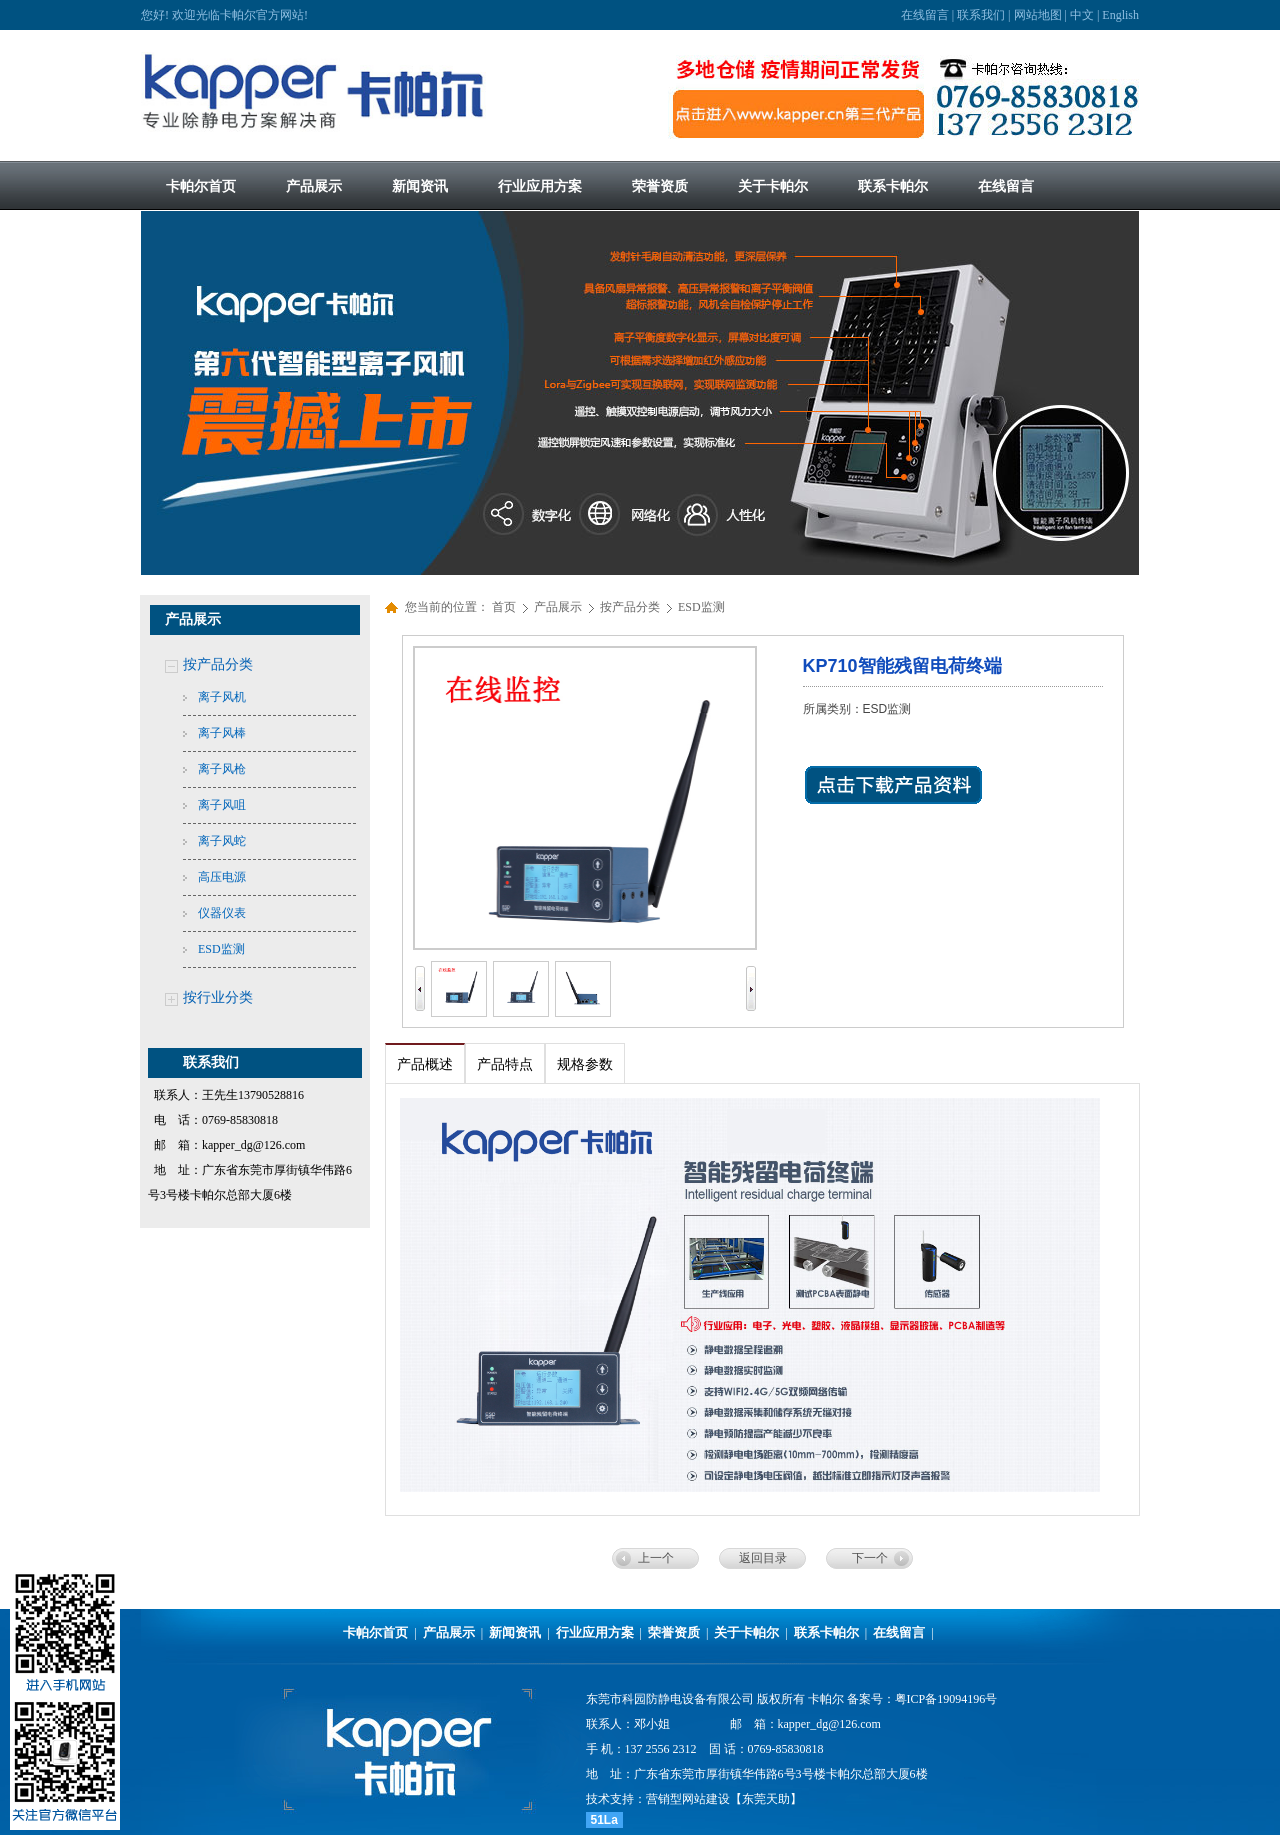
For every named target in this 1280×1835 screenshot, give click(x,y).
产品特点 (505, 1064)
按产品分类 (218, 664)
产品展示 (559, 607)
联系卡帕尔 (826, 1632)
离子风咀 (222, 805)
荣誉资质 (674, 1632)
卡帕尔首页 (375, 1632)
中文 (1082, 15)
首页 (504, 607)
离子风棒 (222, 733)
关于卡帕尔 (746, 1632)
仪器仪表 (222, 913)
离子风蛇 (222, 841)
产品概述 (425, 1064)
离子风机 (222, 697)
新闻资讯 (515, 1632)
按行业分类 (218, 997)
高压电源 (222, 877)
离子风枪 (222, 769)
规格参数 (585, 1064)
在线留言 (925, 15)
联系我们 (981, 15)
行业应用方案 (595, 1632)
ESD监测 (221, 949)
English (1120, 15)
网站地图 (1038, 15)
